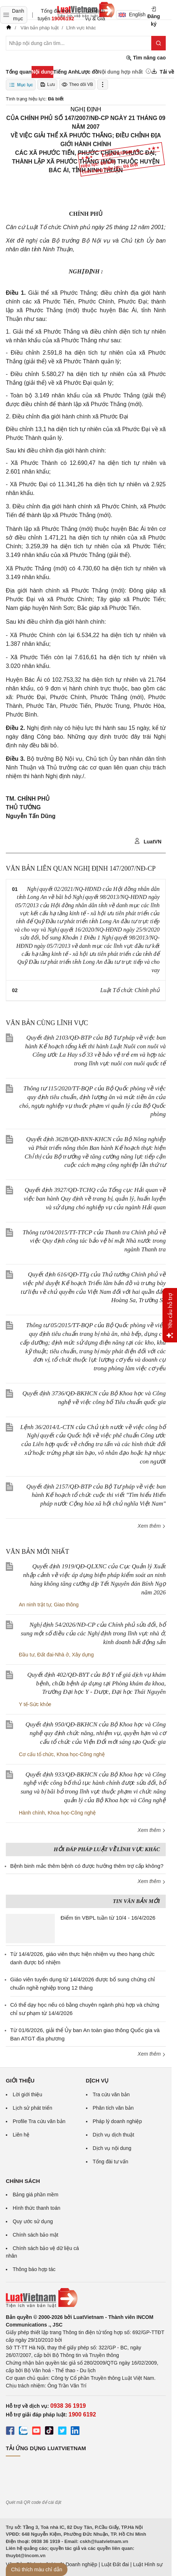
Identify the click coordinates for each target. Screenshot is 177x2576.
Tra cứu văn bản (111, 2094)
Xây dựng (83, 1655)
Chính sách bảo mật (35, 2235)
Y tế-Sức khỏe (35, 1704)
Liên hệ (21, 2135)
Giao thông (66, 1604)
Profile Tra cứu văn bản (39, 2121)
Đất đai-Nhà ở (53, 1655)
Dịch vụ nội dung (112, 2148)
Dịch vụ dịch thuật (114, 2135)
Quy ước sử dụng (33, 2221)
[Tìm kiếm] (158, 43)
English (130, 14)
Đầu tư (26, 1655)
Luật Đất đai (115, 2564)
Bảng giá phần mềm (35, 2194)
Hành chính (32, 1813)
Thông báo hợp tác (34, 2269)
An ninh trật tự (35, 1604)
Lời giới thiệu (27, 2094)
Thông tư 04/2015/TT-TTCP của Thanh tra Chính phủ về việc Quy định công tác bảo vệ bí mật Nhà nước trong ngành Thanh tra (94, 1241)
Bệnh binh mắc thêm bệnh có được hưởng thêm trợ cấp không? (87, 1866)
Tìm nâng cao (146, 58)
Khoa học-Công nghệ (81, 1754)
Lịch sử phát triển (32, 2108)
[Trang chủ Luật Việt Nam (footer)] (86, 2298)
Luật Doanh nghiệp (75, 2564)
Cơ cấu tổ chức (36, 1754)
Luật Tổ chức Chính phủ (130, 990)
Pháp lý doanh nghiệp (117, 2121)
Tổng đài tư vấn (110, 2161)
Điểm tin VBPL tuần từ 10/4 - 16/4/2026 (108, 1918)
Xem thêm (151, 1526)
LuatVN (147, 841)
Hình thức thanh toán (36, 2208)
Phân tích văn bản (113, 2108)
